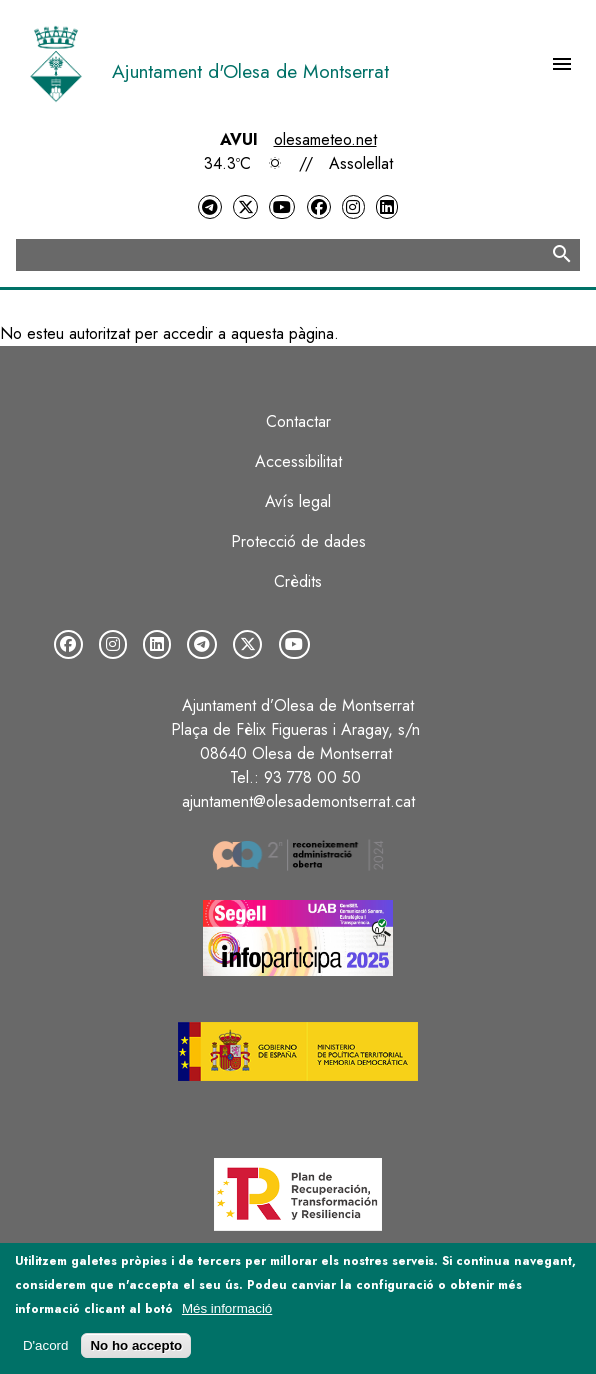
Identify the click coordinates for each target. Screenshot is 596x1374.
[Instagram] (353, 207)
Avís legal (298, 501)
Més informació (227, 1308)
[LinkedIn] (387, 207)
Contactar (298, 421)
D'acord (46, 1345)
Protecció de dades (298, 541)
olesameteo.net (325, 139)
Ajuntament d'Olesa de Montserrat (250, 71)
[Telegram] (210, 207)
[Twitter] (245, 207)
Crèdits (298, 581)
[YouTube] (282, 207)
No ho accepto (136, 1345)
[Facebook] (319, 207)
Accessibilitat (298, 461)
